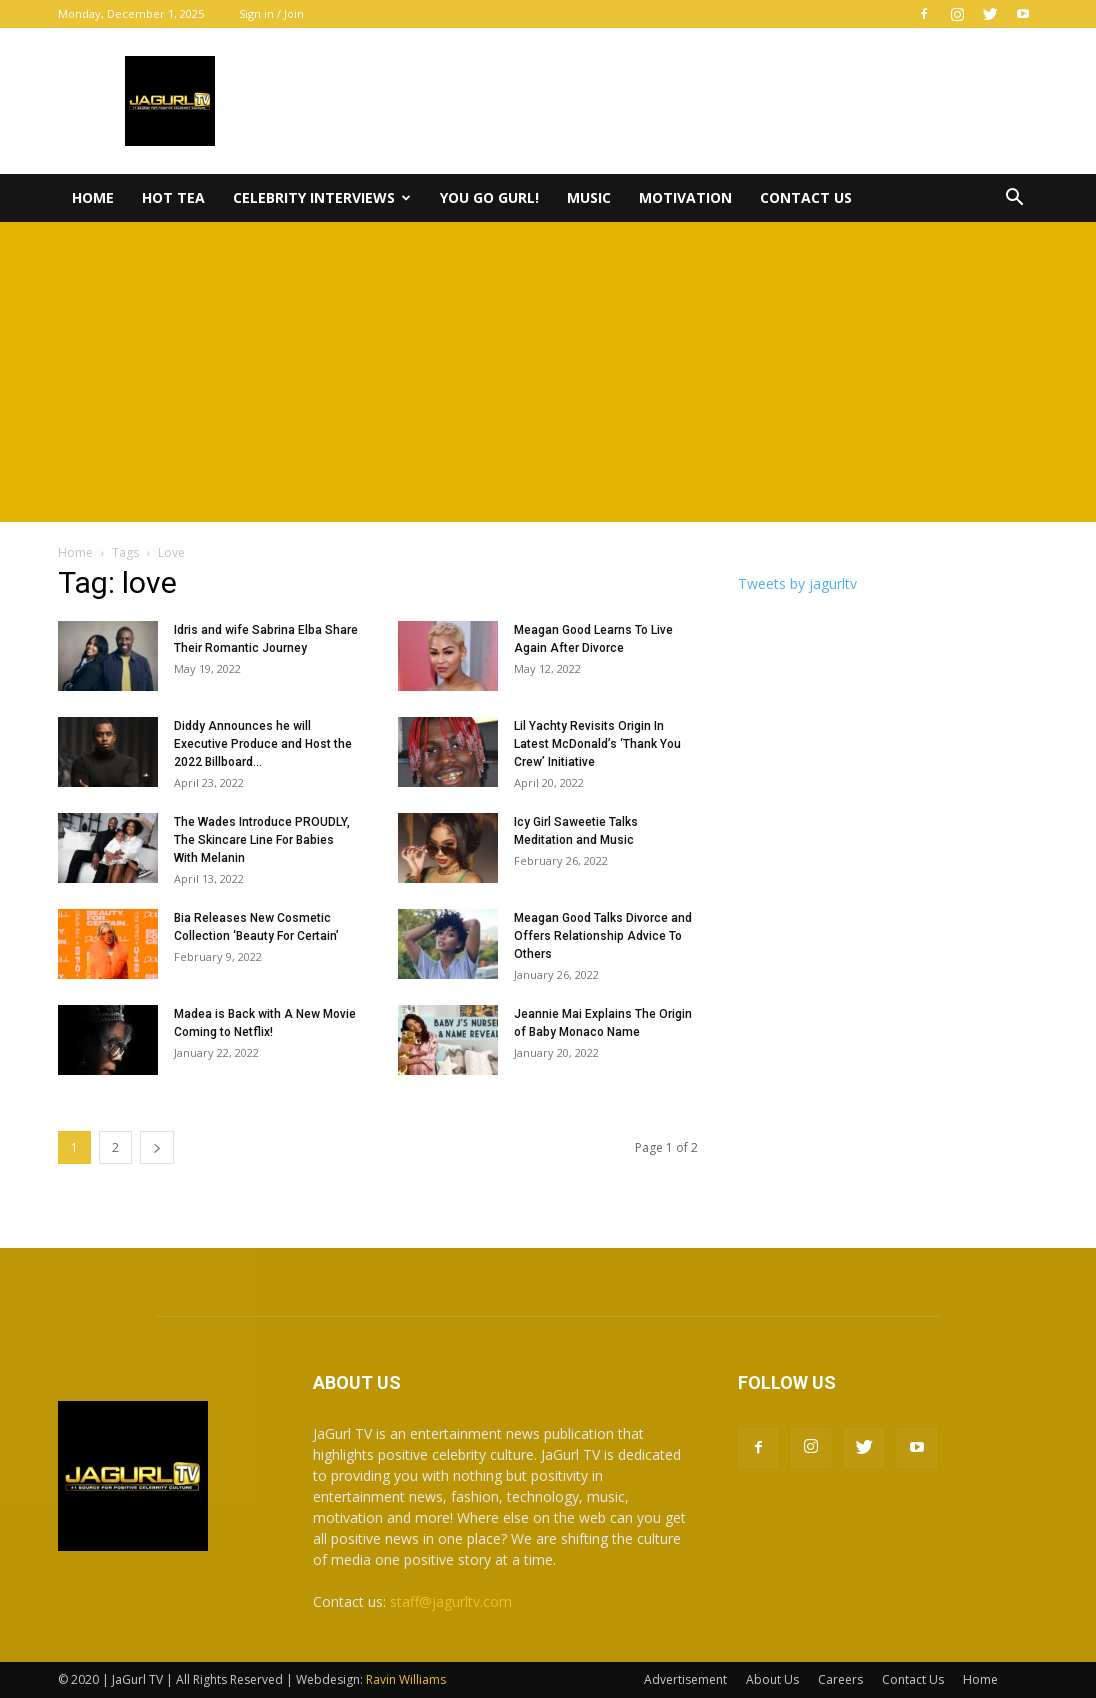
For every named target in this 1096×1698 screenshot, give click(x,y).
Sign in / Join (271, 13)
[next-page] (157, 1147)
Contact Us (806, 197)
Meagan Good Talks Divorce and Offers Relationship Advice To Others (603, 936)
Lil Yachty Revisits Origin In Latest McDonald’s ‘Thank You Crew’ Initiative (597, 744)
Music (589, 197)
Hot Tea (173, 197)
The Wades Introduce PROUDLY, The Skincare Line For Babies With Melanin (262, 840)
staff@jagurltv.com (451, 1601)
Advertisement (685, 1679)
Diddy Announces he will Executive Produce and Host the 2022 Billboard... (263, 744)
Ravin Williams (407, 1679)
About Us (772, 1679)
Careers (840, 1679)
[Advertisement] (548, 372)
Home (93, 197)
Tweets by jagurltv (797, 583)
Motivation (685, 197)
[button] (1014, 199)
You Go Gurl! (489, 197)
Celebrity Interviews (322, 197)
